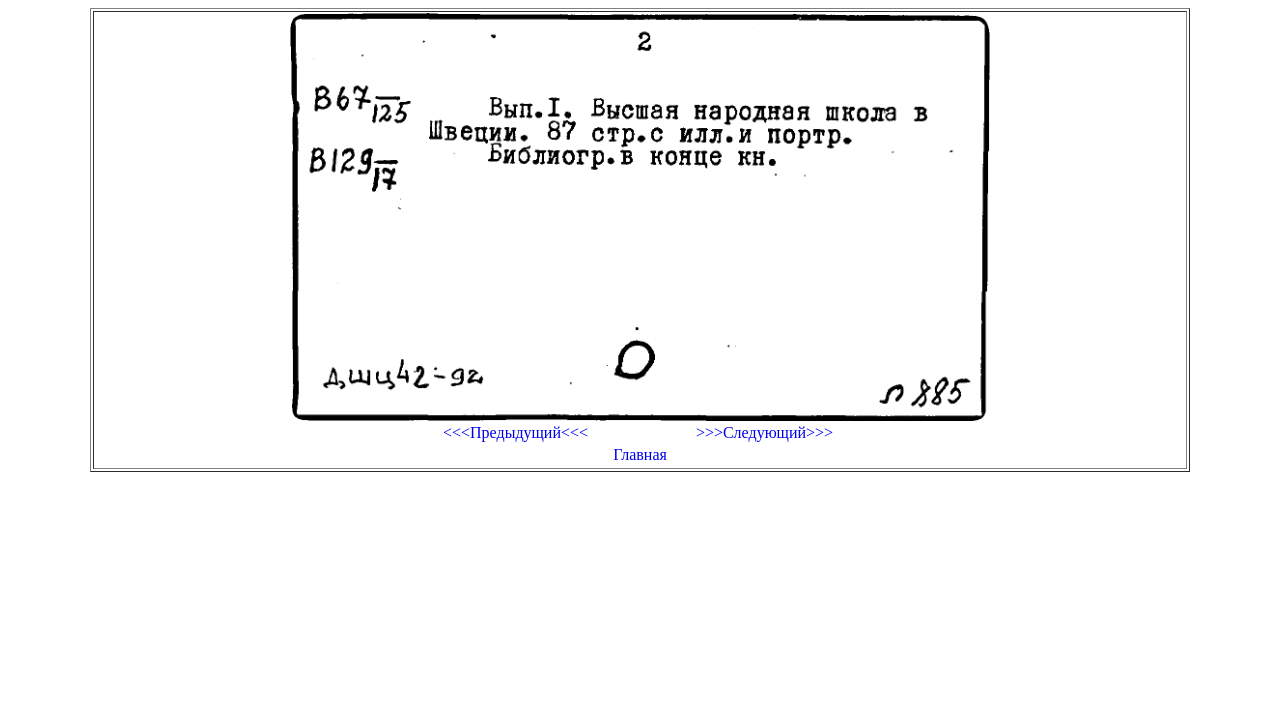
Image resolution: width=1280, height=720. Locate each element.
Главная (640, 454)
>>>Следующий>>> (764, 432)
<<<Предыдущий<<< (515, 432)
